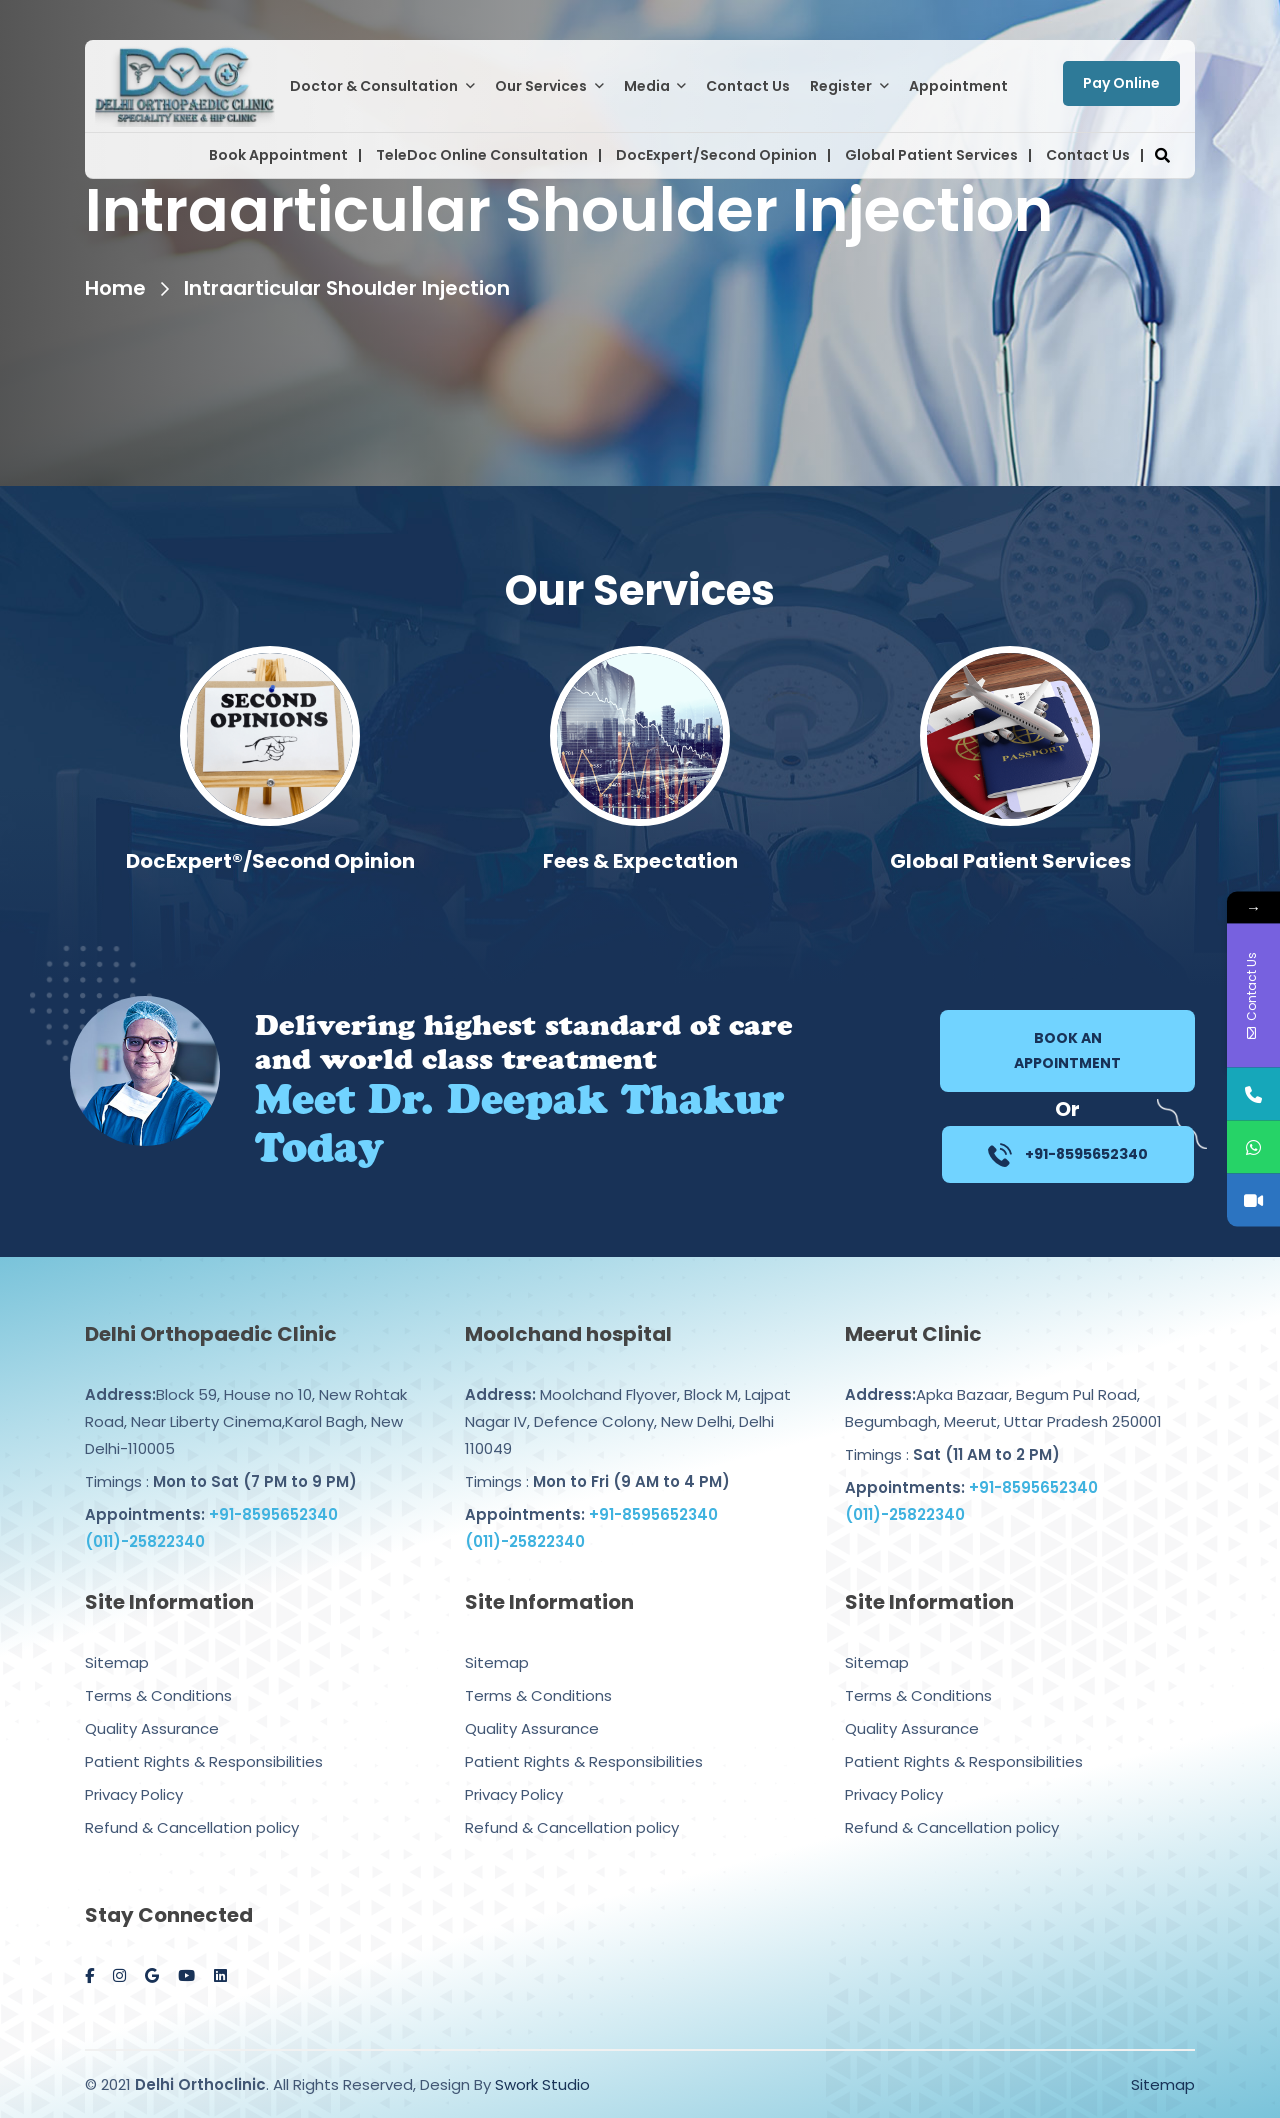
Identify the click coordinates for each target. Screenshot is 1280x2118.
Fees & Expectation (1010, 861)
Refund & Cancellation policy (192, 1807)
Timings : (221, 1461)
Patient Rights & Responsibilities (204, 1741)
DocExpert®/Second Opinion (640, 861)
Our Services (541, 86)
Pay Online (1121, 83)
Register (841, 86)
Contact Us (748, 86)
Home (115, 288)
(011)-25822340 (145, 1521)
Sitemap (117, 1642)
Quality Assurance (152, 1708)
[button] (1162, 155)
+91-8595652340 (1068, 1155)
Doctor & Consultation (374, 86)
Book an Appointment (1067, 1050)
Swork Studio (542, 2084)
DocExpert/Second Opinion (716, 155)
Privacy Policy (134, 1774)
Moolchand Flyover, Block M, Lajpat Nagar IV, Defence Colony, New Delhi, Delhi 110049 (628, 1401)
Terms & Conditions (158, 1675)
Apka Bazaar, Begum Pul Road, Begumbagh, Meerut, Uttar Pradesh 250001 (1003, 1388)
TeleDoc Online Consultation (482, 155)
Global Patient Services (931, 155)
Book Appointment (278, 155)
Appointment (958, 86)
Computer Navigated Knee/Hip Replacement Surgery (270, 876)
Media (647, 86)
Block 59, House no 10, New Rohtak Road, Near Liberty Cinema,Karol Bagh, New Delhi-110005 (246, 1401)
